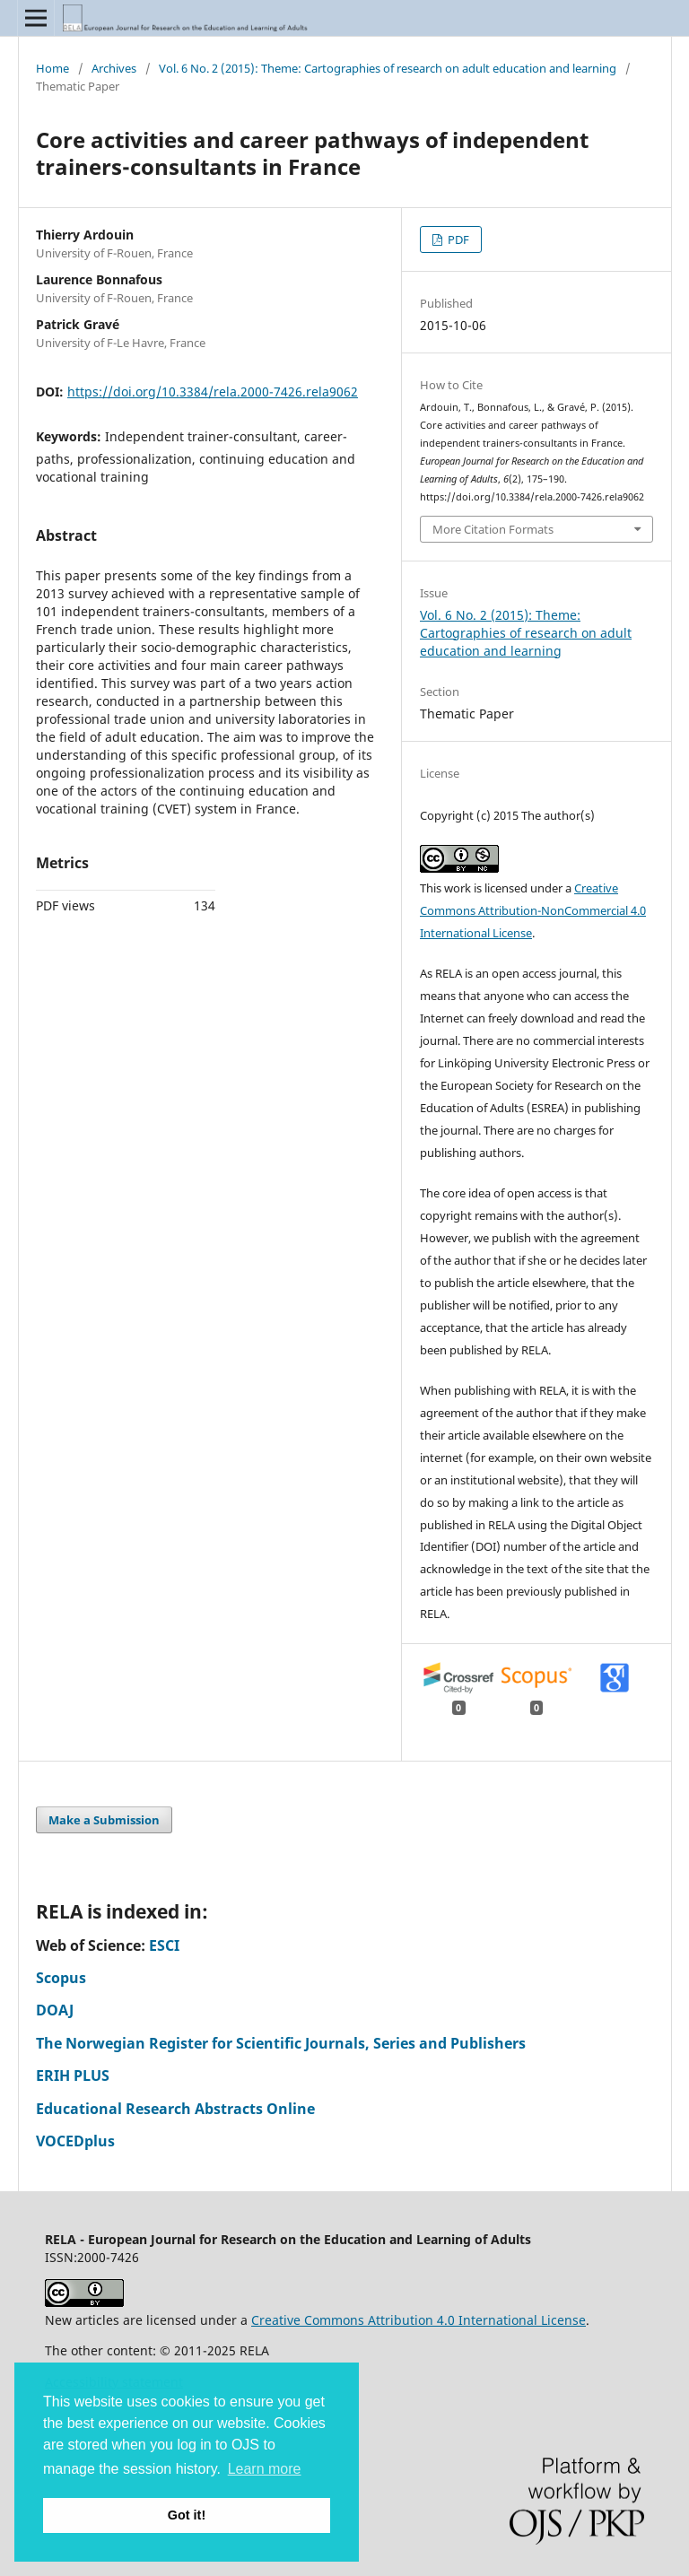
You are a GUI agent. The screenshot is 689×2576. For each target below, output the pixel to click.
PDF (457, 239)
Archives (114, 68)
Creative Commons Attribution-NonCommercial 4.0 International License (533, 910)
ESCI (164, 1945)
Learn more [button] (264, 2468)
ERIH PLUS (72, 2075)
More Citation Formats (493, 529)
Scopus (61, 1978)
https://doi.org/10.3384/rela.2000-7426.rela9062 (212, 391)
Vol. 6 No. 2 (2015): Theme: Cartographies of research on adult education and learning (387, 68)
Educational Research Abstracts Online (175, 2109)
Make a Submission (104, 1820)
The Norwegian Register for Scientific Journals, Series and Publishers (281, 2043)
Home (52, 68)
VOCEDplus (75, 2141)
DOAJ (55, 2010)
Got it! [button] (186, 2515)
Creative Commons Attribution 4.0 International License (418, 2319)
